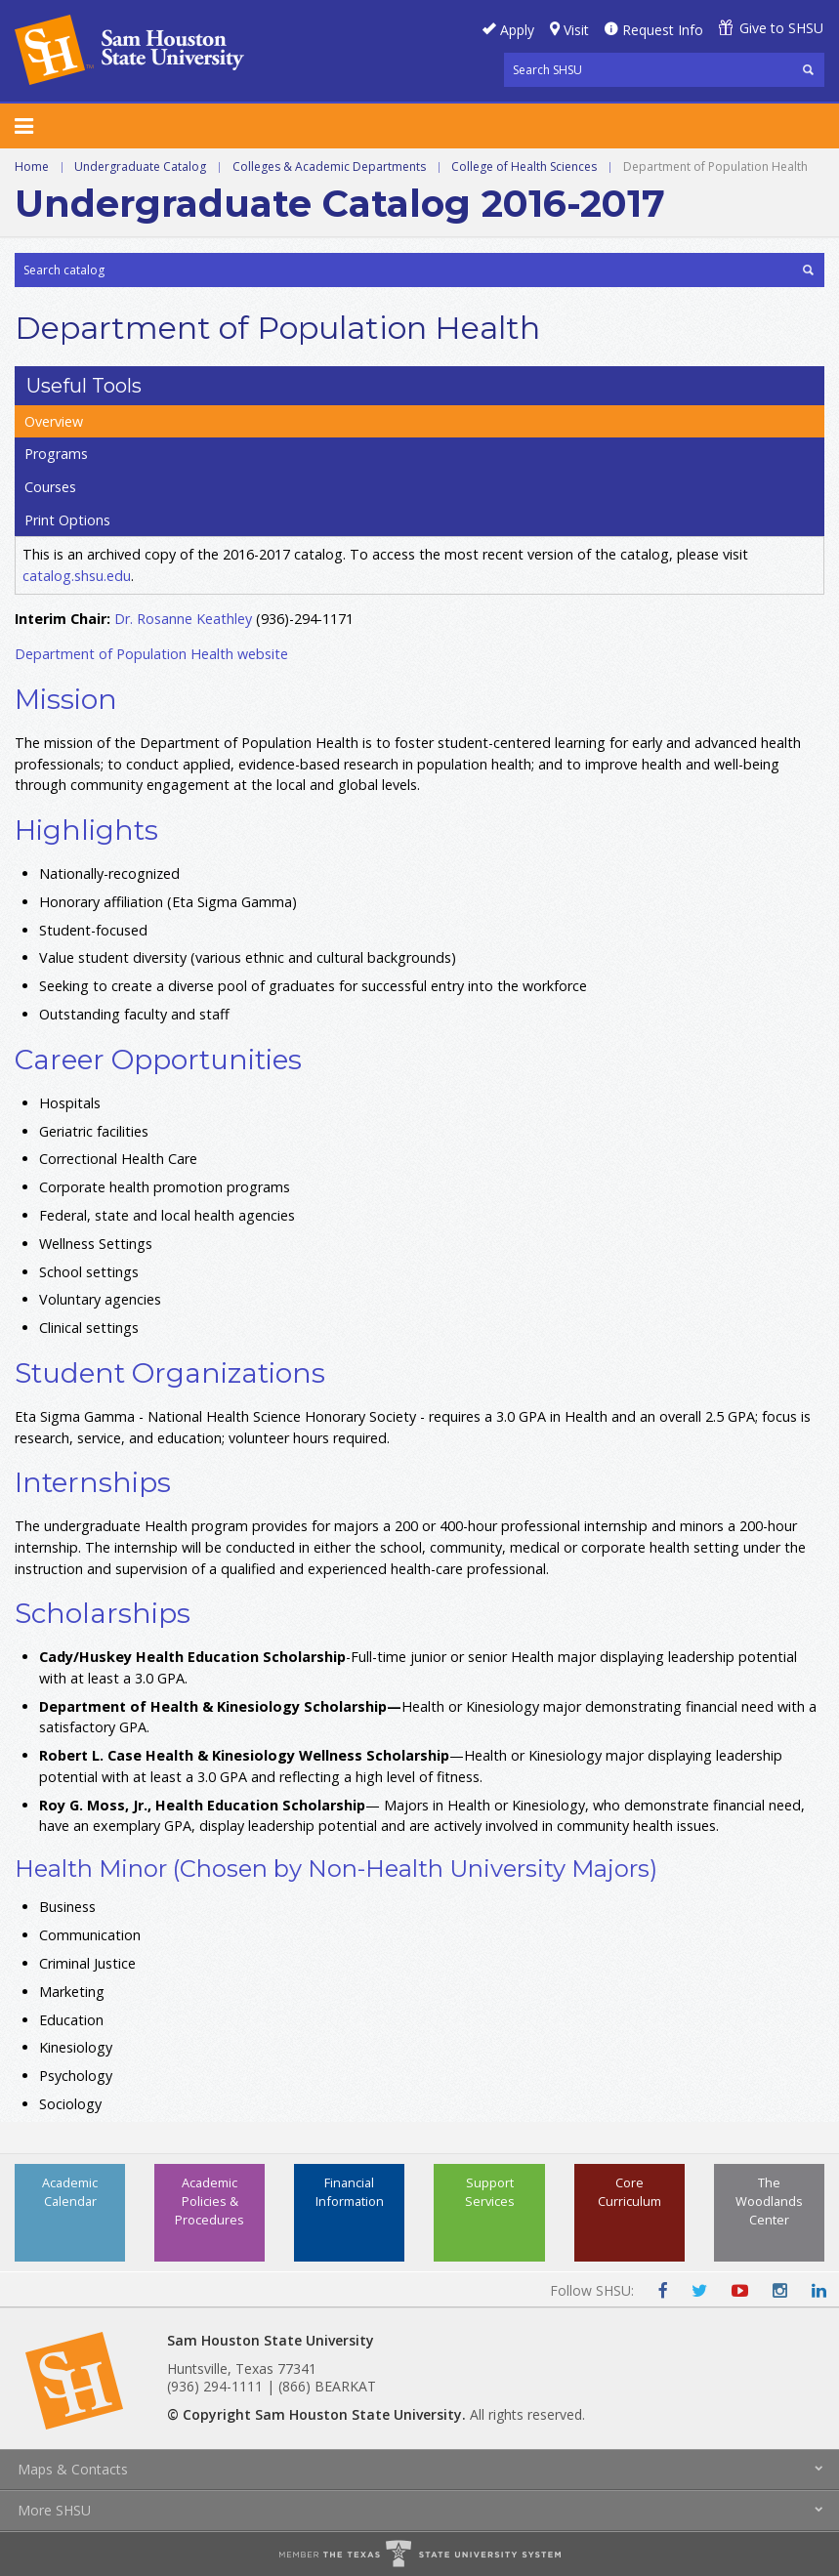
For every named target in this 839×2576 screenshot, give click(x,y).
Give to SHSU (781, 28)
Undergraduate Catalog (140, 166)
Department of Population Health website (151, 653)
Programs (56, 453)
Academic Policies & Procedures (209, 2201)
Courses (50, 487)
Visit (576, 30)
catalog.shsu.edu (76, 575)
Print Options (67, 520)
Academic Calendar (70, 2192)
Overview (53, 421)
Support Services (490, 2192)
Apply (517, 30)
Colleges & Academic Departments (329, 166)
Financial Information (349, 2192)
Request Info (662, 30)
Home (32, 166)
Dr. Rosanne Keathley (183, 618)
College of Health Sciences (524, 166)
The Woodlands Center (769, 2201)
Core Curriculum (629, 2192)
